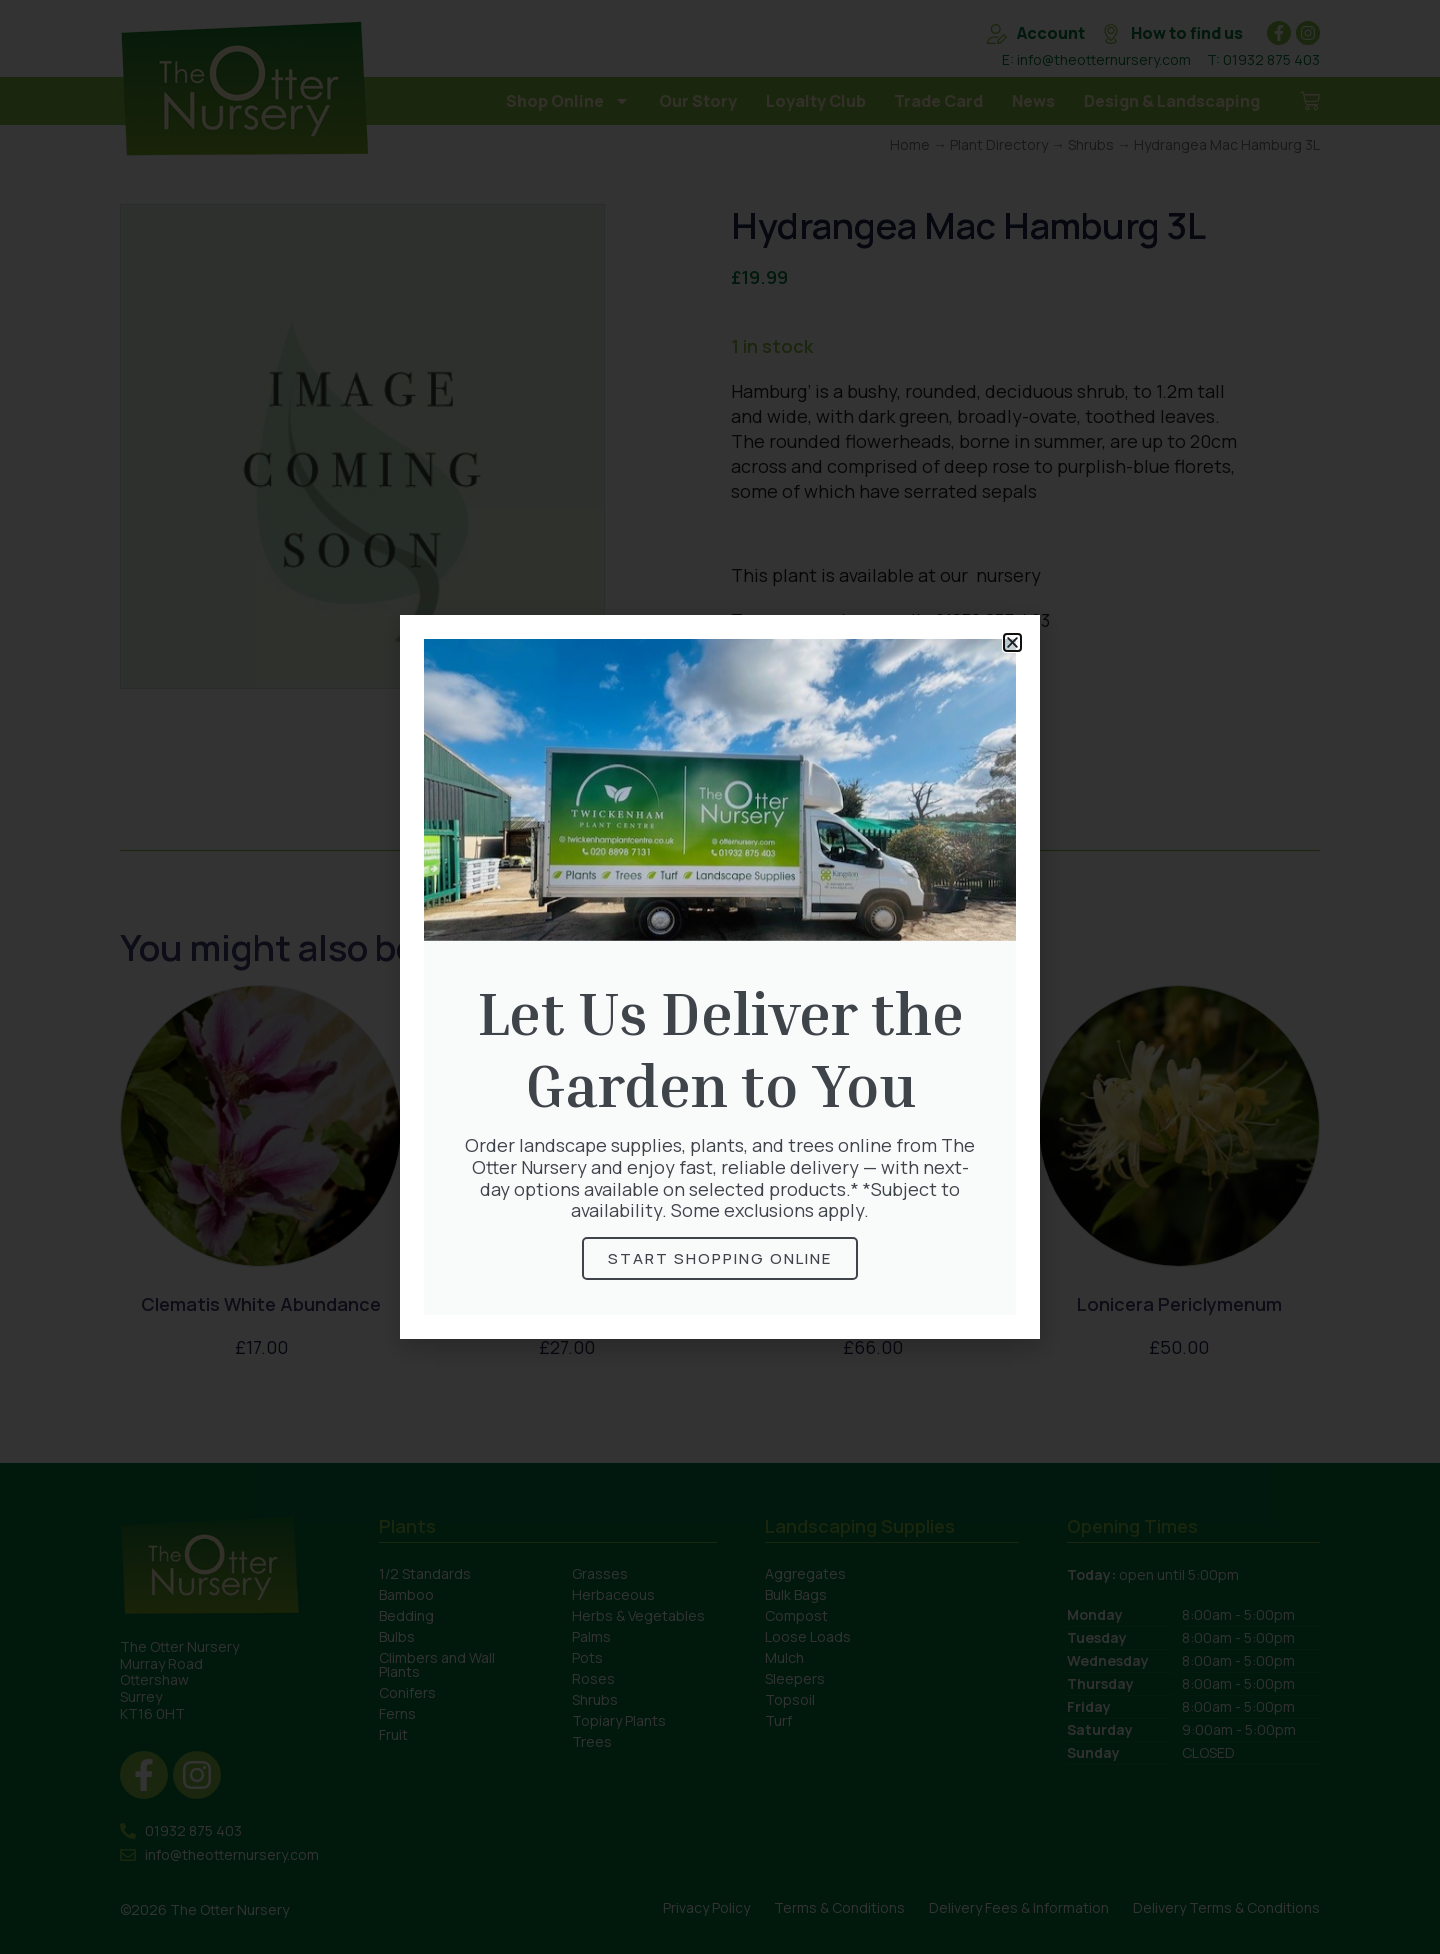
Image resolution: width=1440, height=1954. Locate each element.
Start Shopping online (720, 1258)
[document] (720, 977)
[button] (1012, 642)
